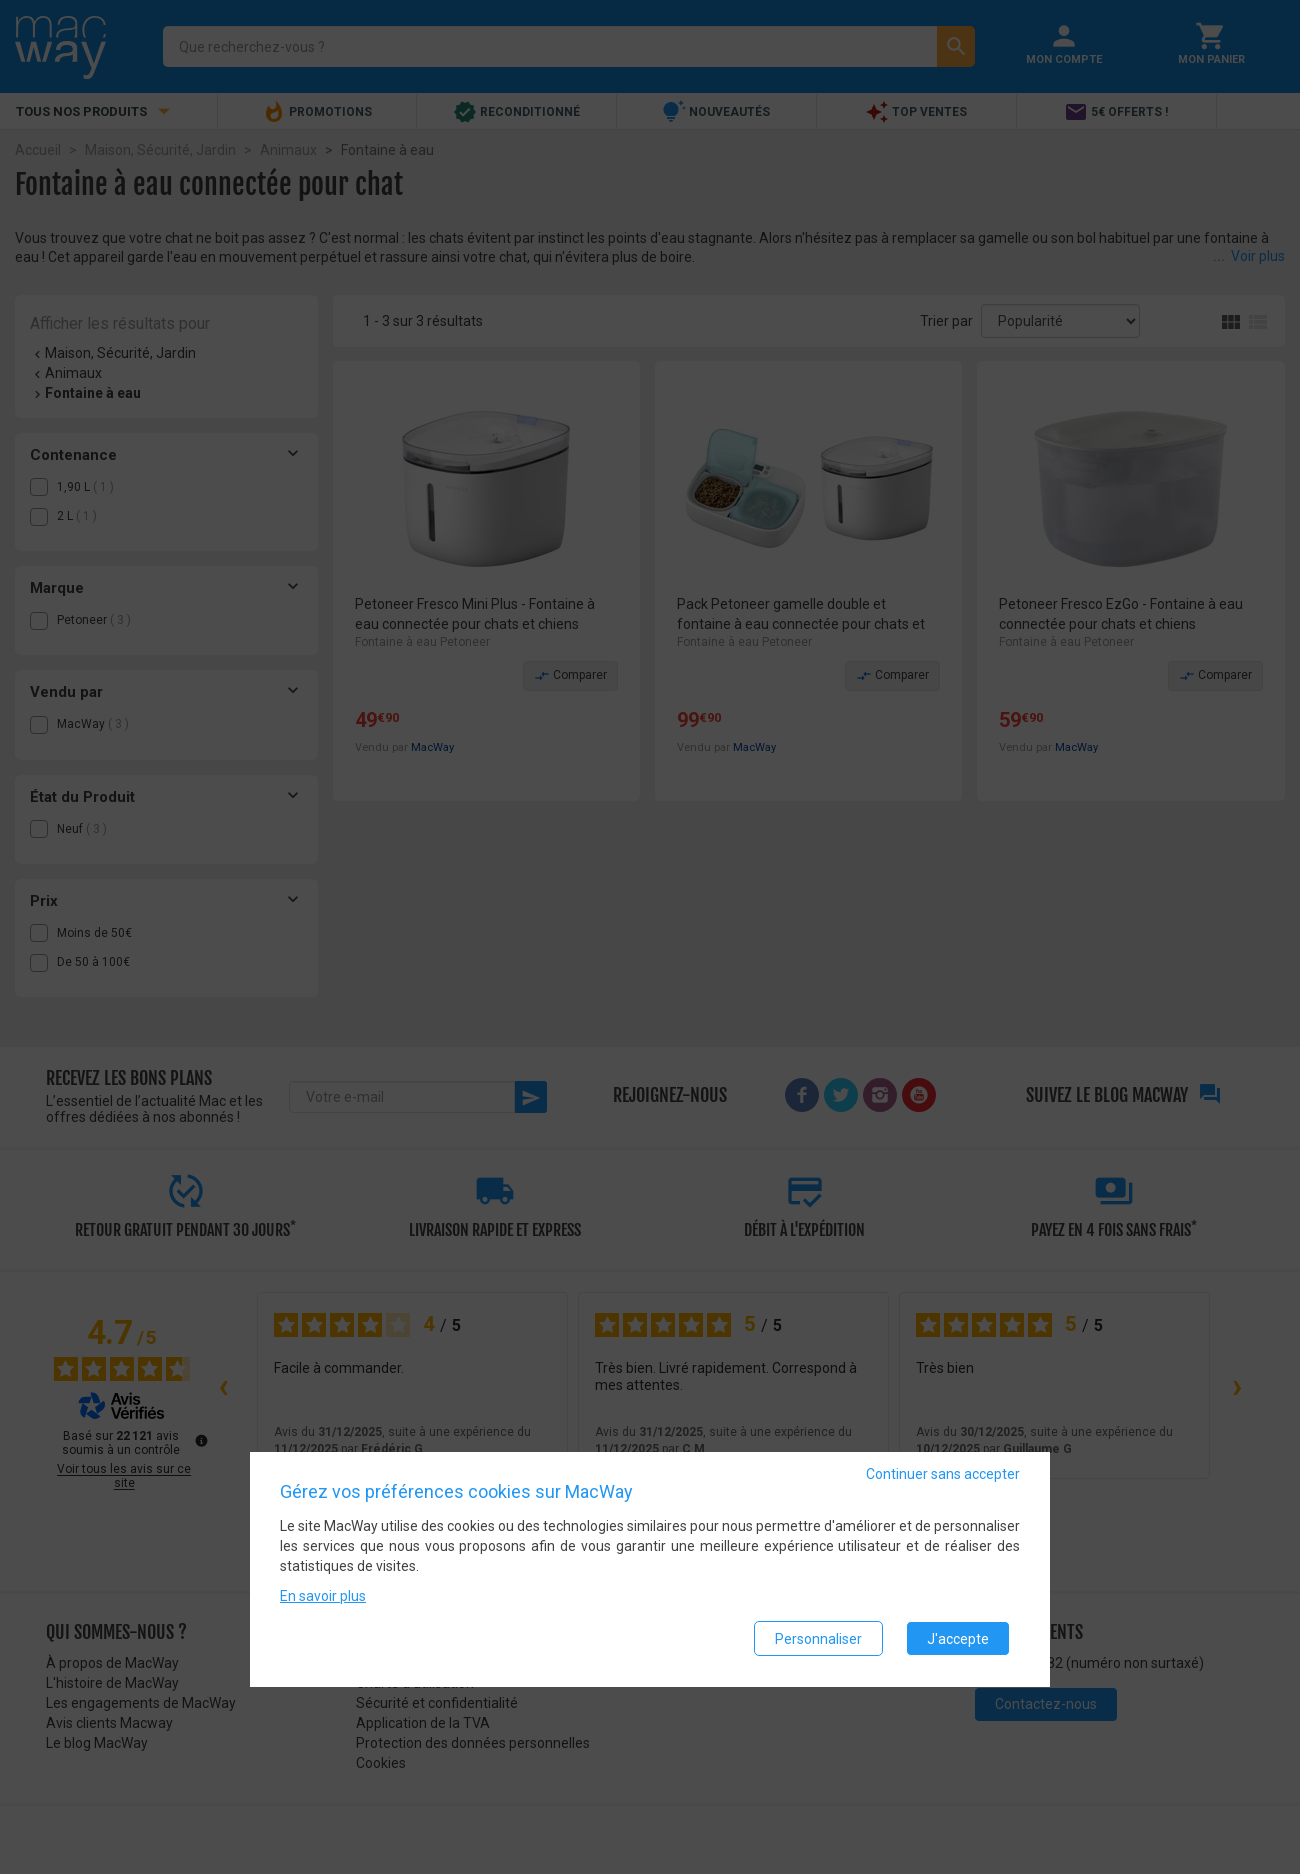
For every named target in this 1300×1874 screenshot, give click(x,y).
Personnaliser (818, 1639)
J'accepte (958, 1639)
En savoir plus (323, 1597)
